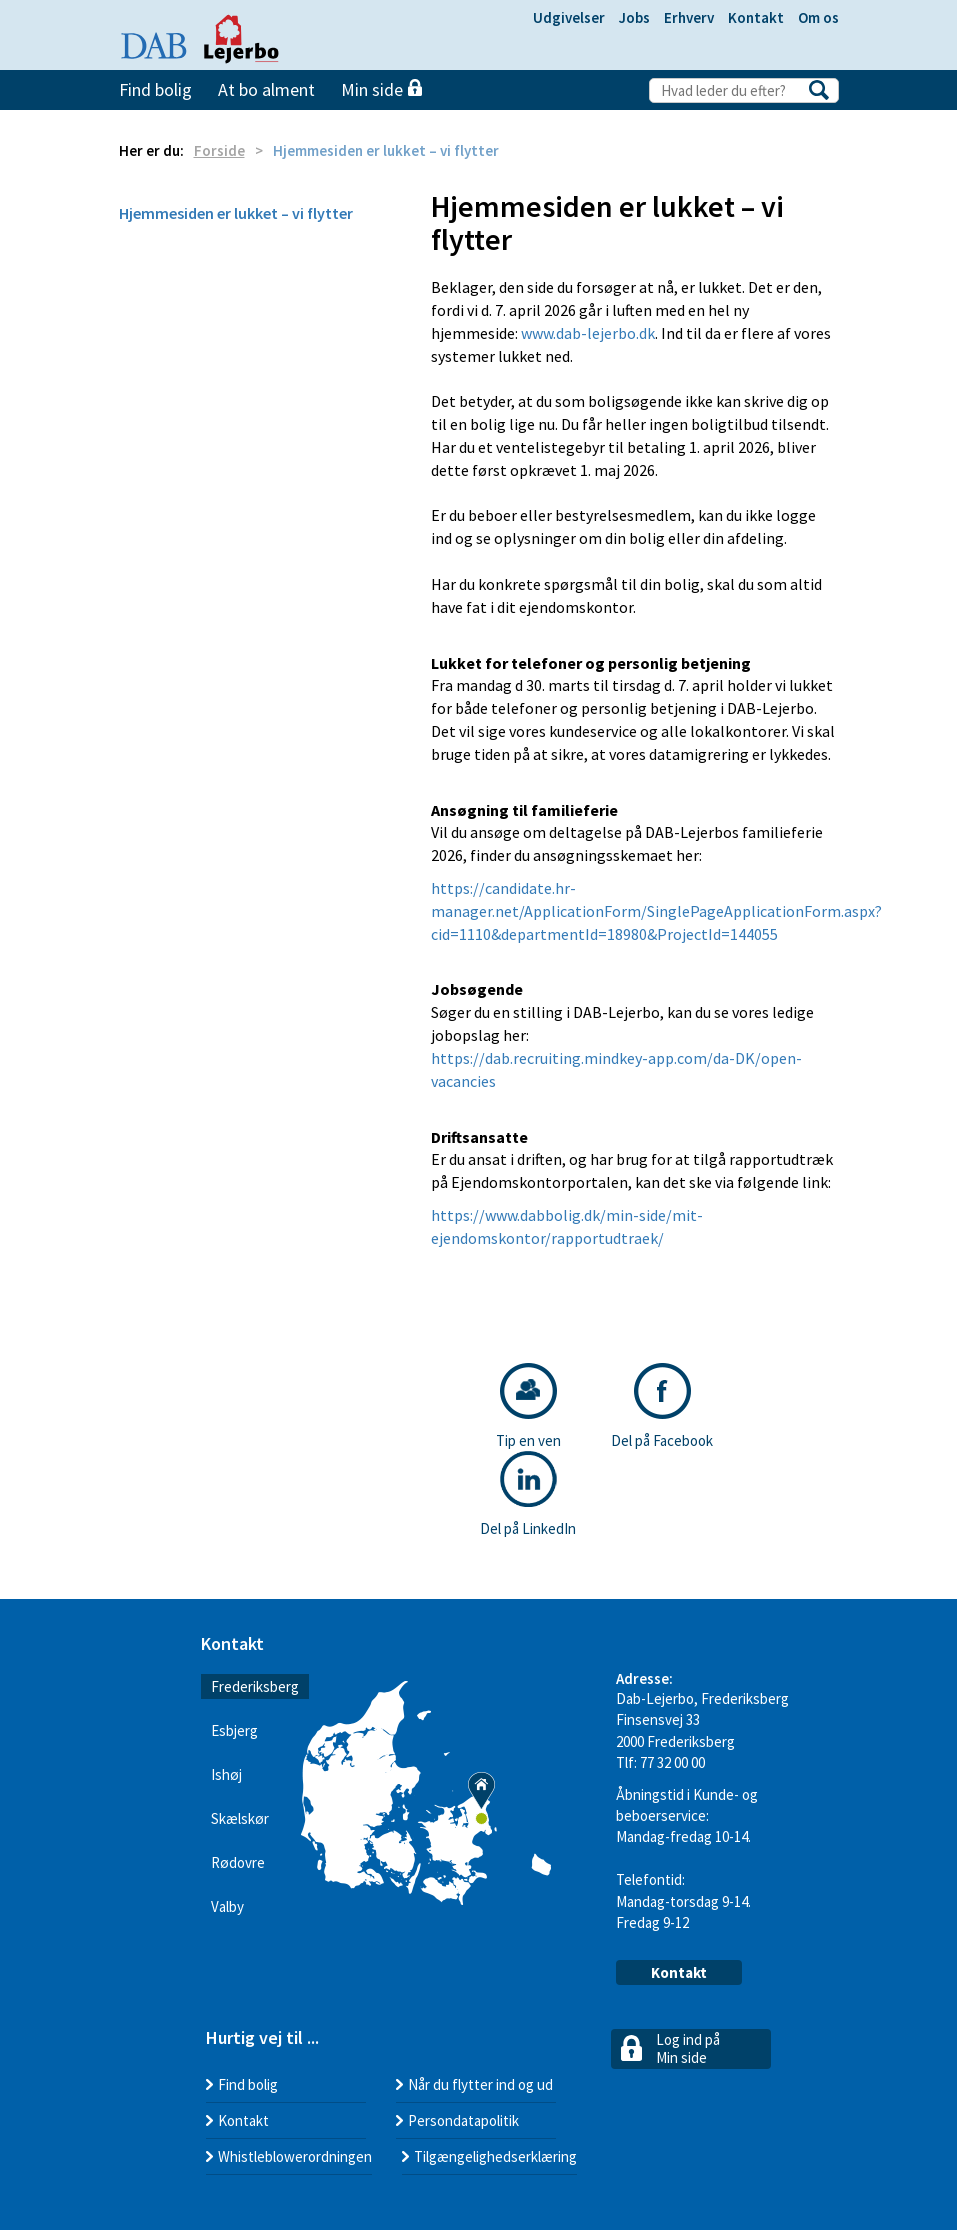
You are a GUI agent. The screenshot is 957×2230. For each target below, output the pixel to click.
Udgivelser (569, 17)
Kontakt (756, 17)
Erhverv (689, 17)
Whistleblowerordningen (295, 2156)
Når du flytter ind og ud (480, 2084)
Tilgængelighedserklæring (495, 2156)
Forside (219, 150)
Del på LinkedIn (528, 1494)
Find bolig (155, 89)
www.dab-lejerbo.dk (588, 333)
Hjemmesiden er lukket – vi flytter (236, 213)
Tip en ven (528, 1406)
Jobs (634, 17)
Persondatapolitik (463, 2120)
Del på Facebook (662, 1406)
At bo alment (266, 89)
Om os (818, 17)
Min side (381, 89)
